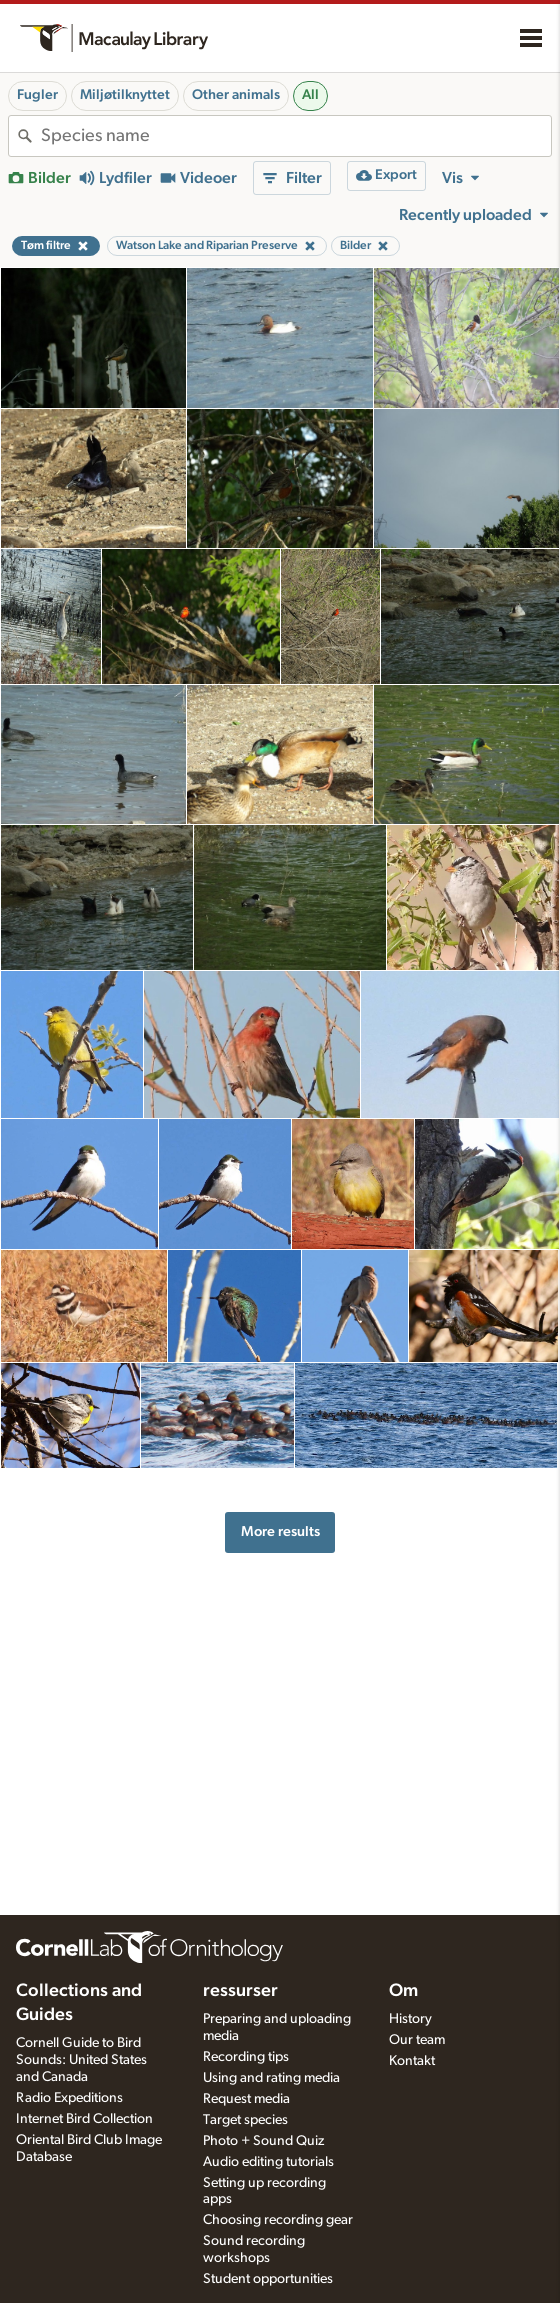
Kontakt (412, 2061)
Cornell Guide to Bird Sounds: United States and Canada (81, 2060)
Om (403, 1991)
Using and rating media (271, 2078)
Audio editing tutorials (268, 2162)
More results (280, 1531)
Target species (245, 2120)
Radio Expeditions (69, 2098)
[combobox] (296, 136)
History (410, 2019)
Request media (246, 2099)
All (310, 95)
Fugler (37, 95)
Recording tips (246, 2057)
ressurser (240, 1991)
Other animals (236, 95)
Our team (417, 2040)
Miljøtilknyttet (125, 95)
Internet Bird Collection (84, 2119)
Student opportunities (268, 2279)
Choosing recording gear (278, 2220)
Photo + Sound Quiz (263, 2141)
